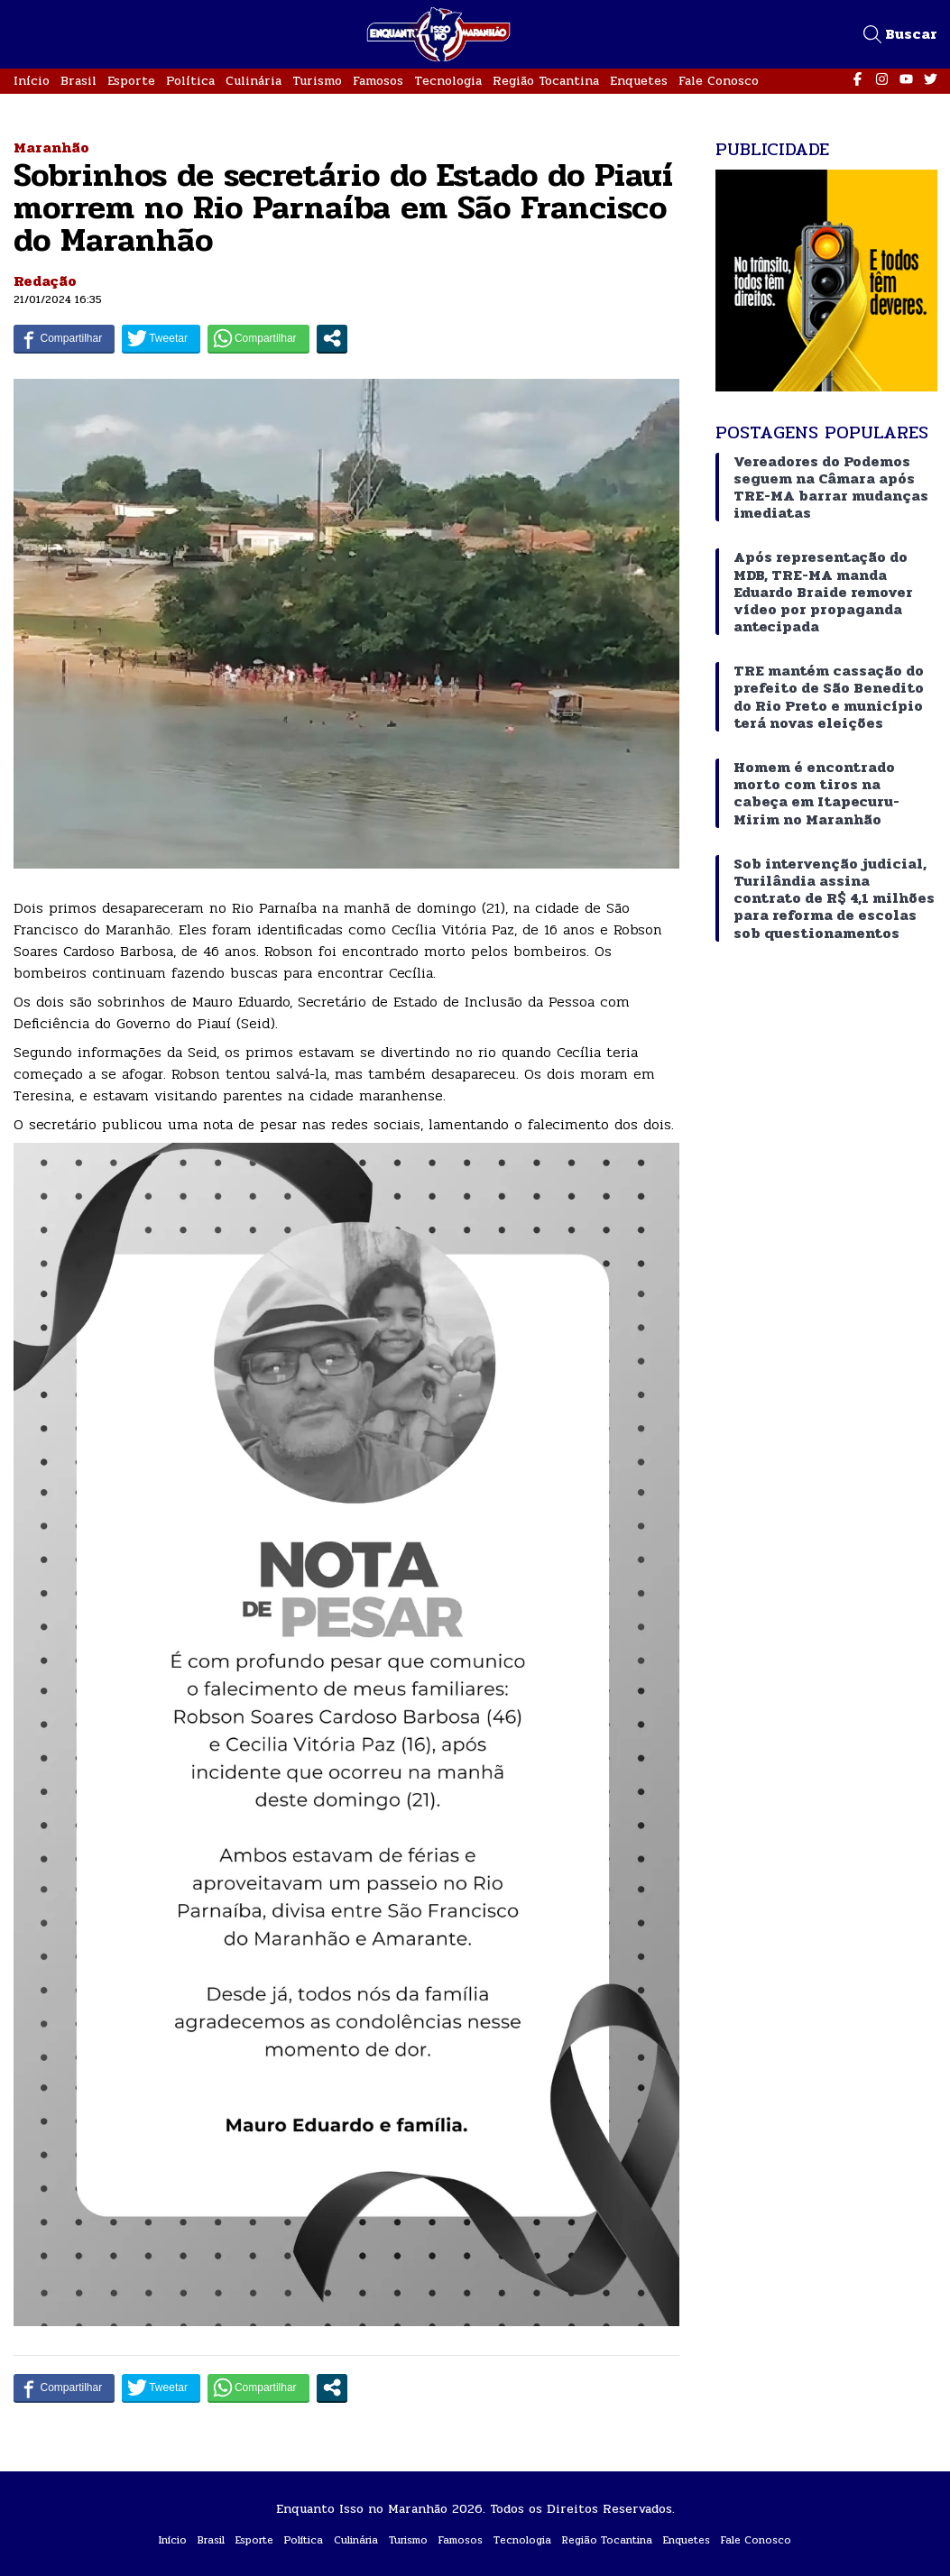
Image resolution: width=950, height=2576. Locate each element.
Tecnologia (448, 80)
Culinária (253, 80)
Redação (45, 281)
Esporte (131, 80)
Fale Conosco (718, 80)
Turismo (317, 80)
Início (32, 80)
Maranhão (51, 147)
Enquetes (639, 80)
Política (190, 80)
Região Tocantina (546, 80)
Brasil (78, 80)
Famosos (378, 80)
